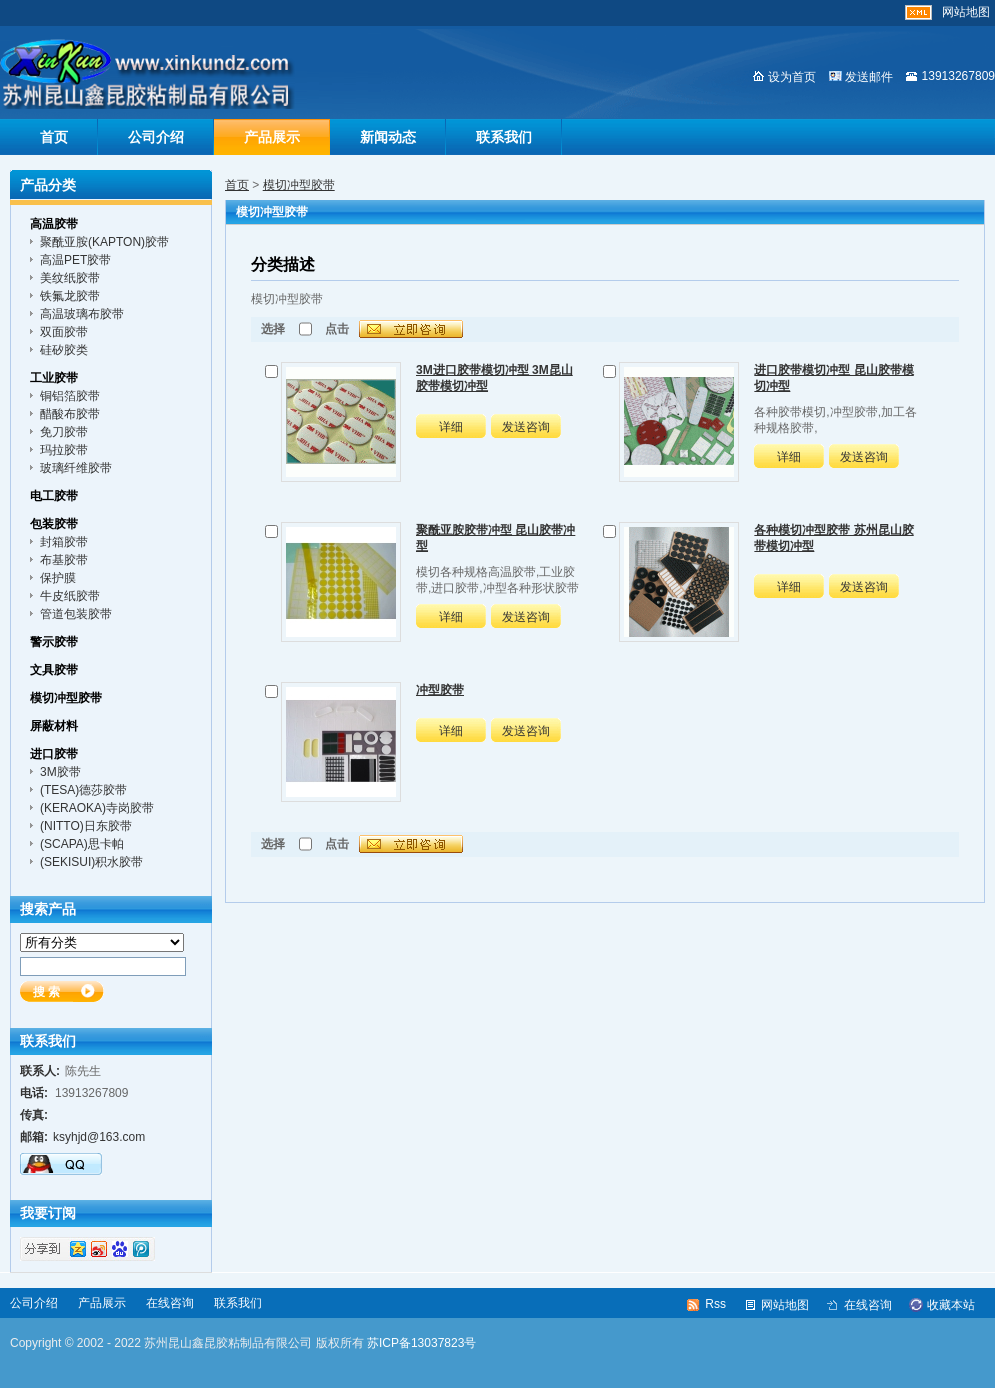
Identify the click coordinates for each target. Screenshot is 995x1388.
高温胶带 (54, 224)
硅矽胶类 (64, 350)
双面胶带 (64, 332)
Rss (715, 1304)
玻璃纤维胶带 (76, 468)
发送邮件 (869, 77)
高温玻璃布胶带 (82, 314)
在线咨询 (170, 1303)
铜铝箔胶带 (70, 396)
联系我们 (504, 137)
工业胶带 (54, 378)
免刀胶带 (64, 432)
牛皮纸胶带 (70, 596)
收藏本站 (951, 1305)
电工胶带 (54, 496)
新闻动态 (388, 137)
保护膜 (58, 578)
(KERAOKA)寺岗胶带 (97, 808)
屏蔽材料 (54, 726)
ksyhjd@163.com (99, 1137)
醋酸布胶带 (70, 414)
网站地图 (966, 12)
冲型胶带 (440, 690)
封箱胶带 (64, 542)
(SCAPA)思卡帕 (82, 844)
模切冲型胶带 (299, 185)
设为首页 (792, 77)
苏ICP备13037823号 (421, 1343)
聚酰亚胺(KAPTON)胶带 (104, 242)
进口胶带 (54, 754)
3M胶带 (60, 772)
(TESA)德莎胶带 (83, 790)
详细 (451, 427)
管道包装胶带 (76, 614)
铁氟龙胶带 (70, 296)
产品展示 (272, 137)
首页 (54, 137)
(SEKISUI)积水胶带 (91, 862)
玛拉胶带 (64, 450)
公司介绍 (156, 137)
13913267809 (958, 76)
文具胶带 (54, 670)
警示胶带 (54, 642)
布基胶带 (64, 560)
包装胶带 (54, 524)
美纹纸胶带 (70, 278)
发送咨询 (526, 427)
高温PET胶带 (75, 260)
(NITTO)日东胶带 (86, 826)
